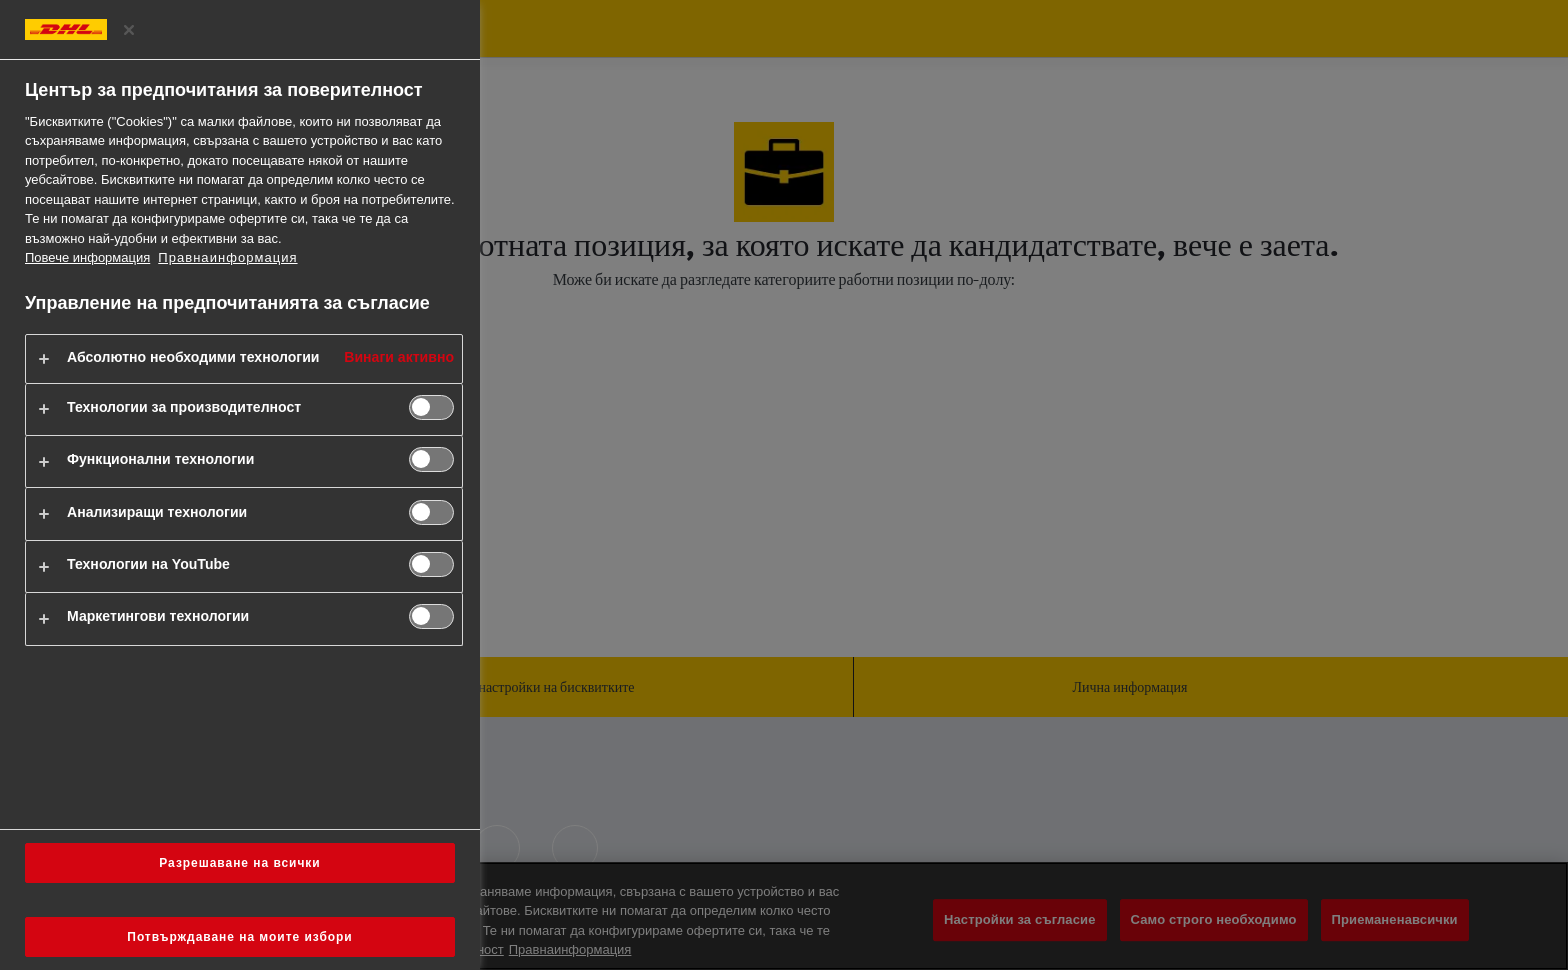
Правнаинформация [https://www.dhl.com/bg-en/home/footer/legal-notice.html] (227, 257)
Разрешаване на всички (239, 863)
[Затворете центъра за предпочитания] (129, 30)
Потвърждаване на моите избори (239, 937)
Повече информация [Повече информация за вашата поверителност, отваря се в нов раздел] (87, 257)
